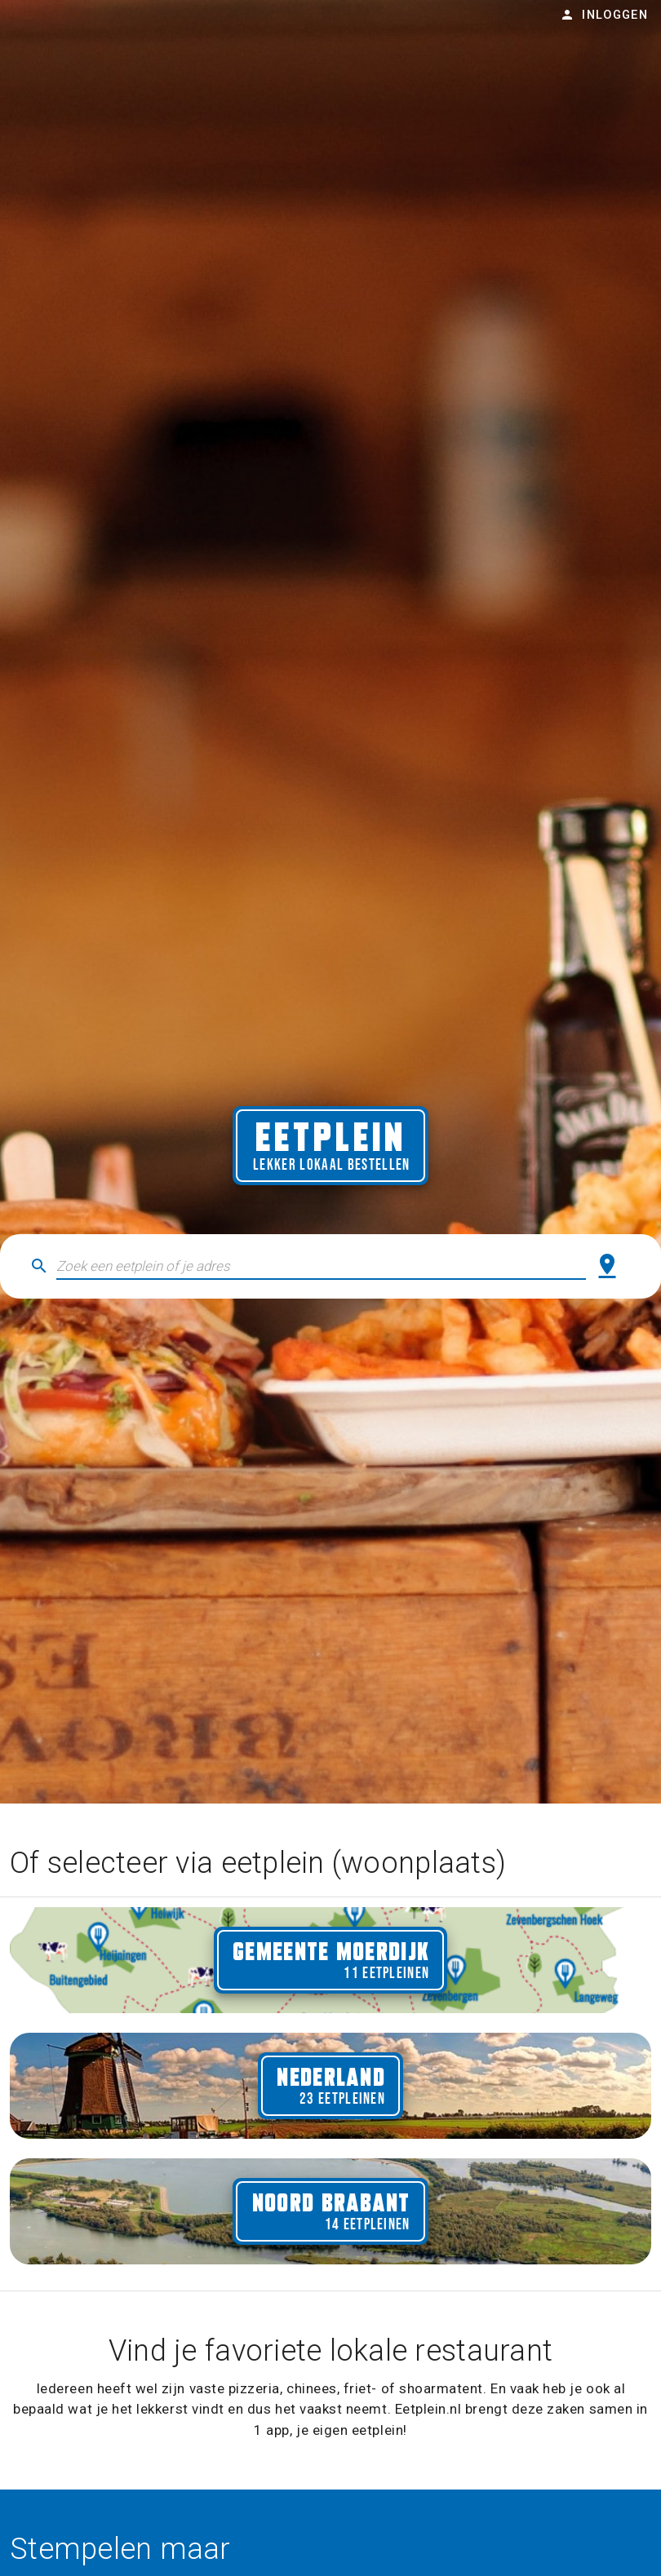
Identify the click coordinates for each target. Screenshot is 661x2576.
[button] (321, 1266)
